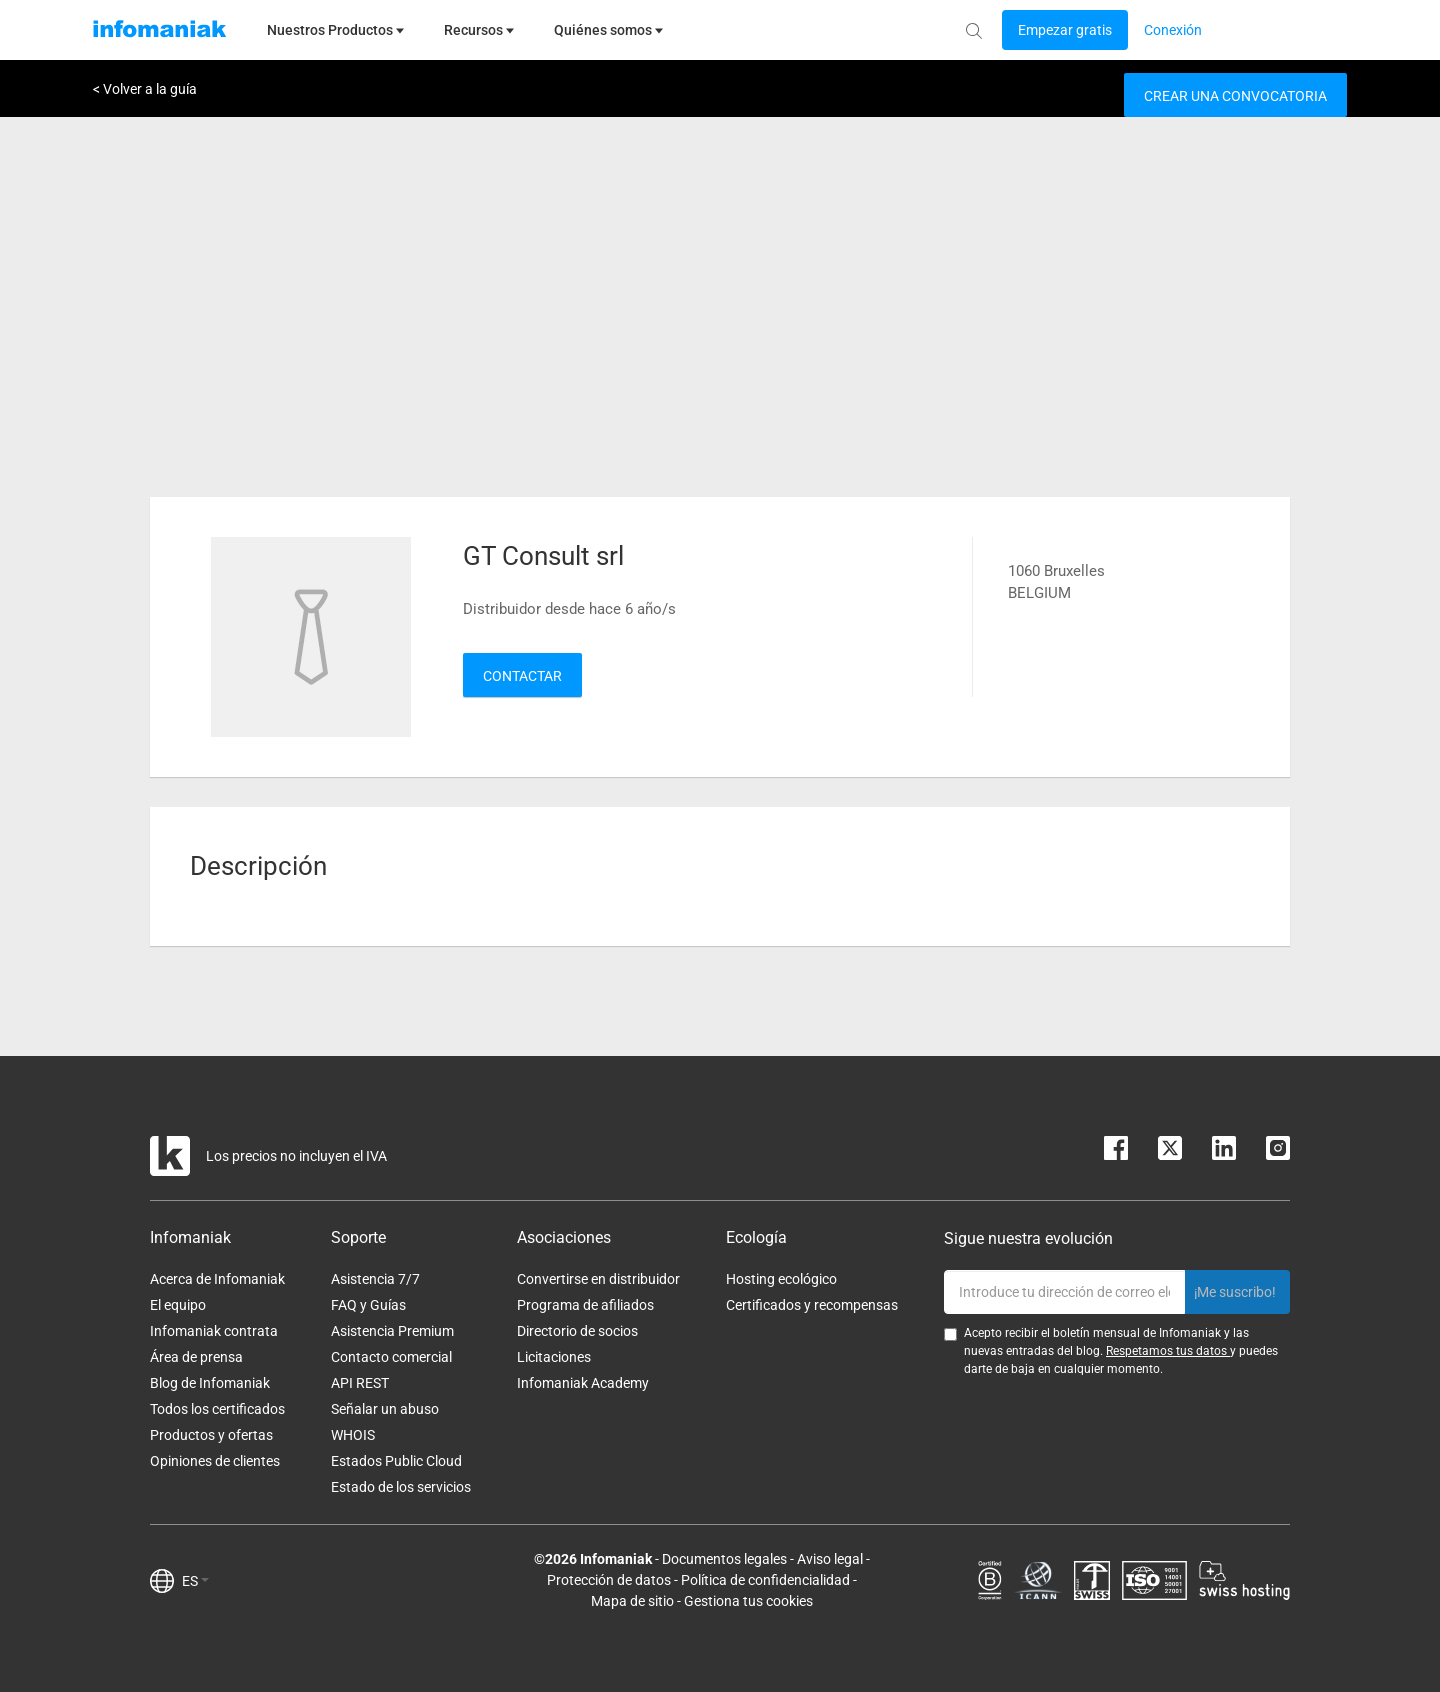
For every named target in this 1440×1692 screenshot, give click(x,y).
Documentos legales (724, 1559)
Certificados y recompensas (812, 1305)
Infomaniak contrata (214, 1331)
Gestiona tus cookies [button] (748, 1601)
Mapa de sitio (632, 1601)
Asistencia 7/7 (375, 1279)
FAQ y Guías (368, 1305)
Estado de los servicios (401, 1487)
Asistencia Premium (392, 1331)
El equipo (178, 1305)
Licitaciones (554, 1357)
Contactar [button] (522, 676)
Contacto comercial (391, 1357)
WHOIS (353, 1435)
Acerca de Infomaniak (217, 1279)
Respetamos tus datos (1168, 1351)
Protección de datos (609, 1580)
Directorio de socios (577, 1331)
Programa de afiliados (585, 1305)
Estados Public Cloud (396, 1461)
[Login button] (1065, 30)
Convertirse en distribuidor (598, 1279)
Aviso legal (830, 1559)
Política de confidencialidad (765, 1580)
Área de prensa (196, 1357)
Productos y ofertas (211, 1435)
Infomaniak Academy (583, 1383)
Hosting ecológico (781, 1279)
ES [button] (195, 1581)
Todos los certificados (217, 1409)
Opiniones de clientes (215, 1461)
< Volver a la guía (145, 89)
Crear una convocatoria (1235, 96)
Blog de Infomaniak (210, 1383)
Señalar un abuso (385, 1409)
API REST (360, 1383)
